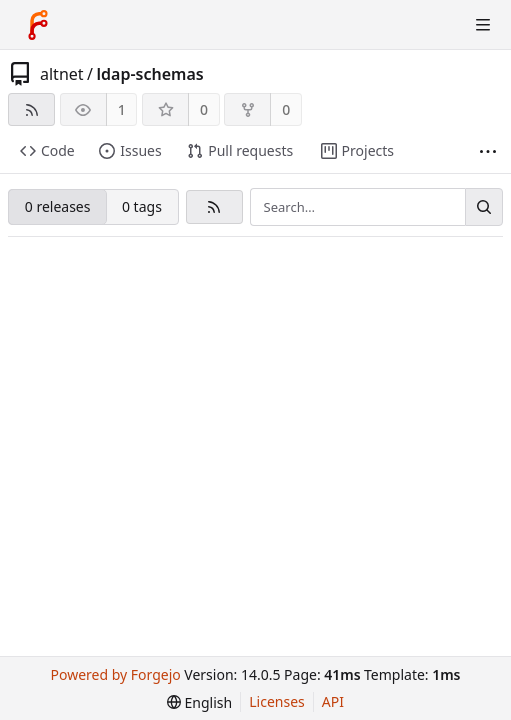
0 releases (58, 206)
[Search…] (484, 207)
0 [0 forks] (286, 109)
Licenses (277, 701)
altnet (62, 74)
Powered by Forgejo (116, 674)
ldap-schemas (150, 74)
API (333, 701)
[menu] (199, 702)
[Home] (38, 25)
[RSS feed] (31, 109)
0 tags (142, 206)
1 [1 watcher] (122, 109)
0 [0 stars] (204, 109)
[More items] (488, 151)
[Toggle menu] (483, 25)
